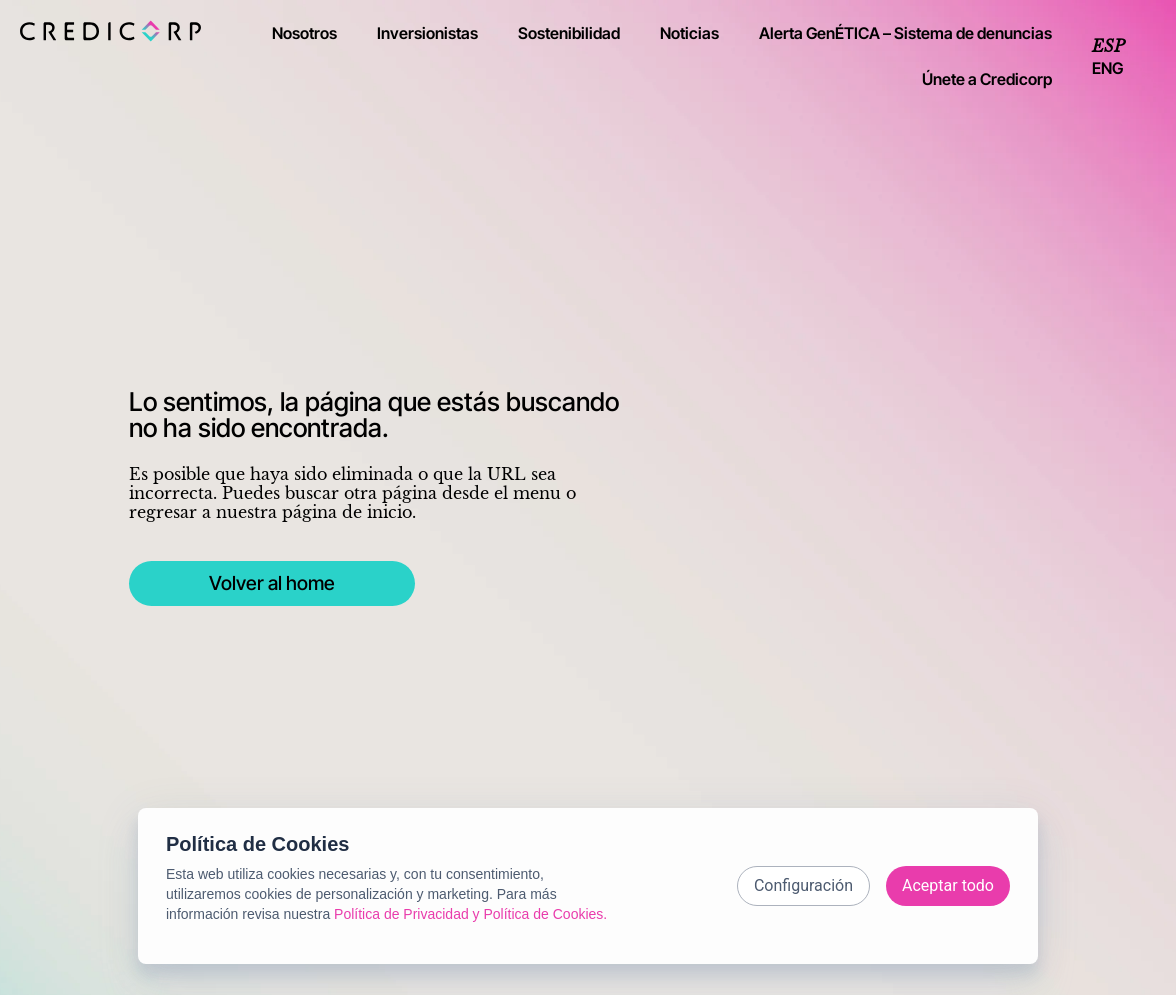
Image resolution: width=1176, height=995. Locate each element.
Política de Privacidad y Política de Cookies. (470, 909)
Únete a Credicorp (987, 79)
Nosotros (304, 33)
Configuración (803, 880)
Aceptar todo (948, 880)
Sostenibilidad (569, 33)
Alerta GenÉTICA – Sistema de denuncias (905, 33)
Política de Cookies (257, 839)
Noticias (689, 33)
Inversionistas (427, 33)
